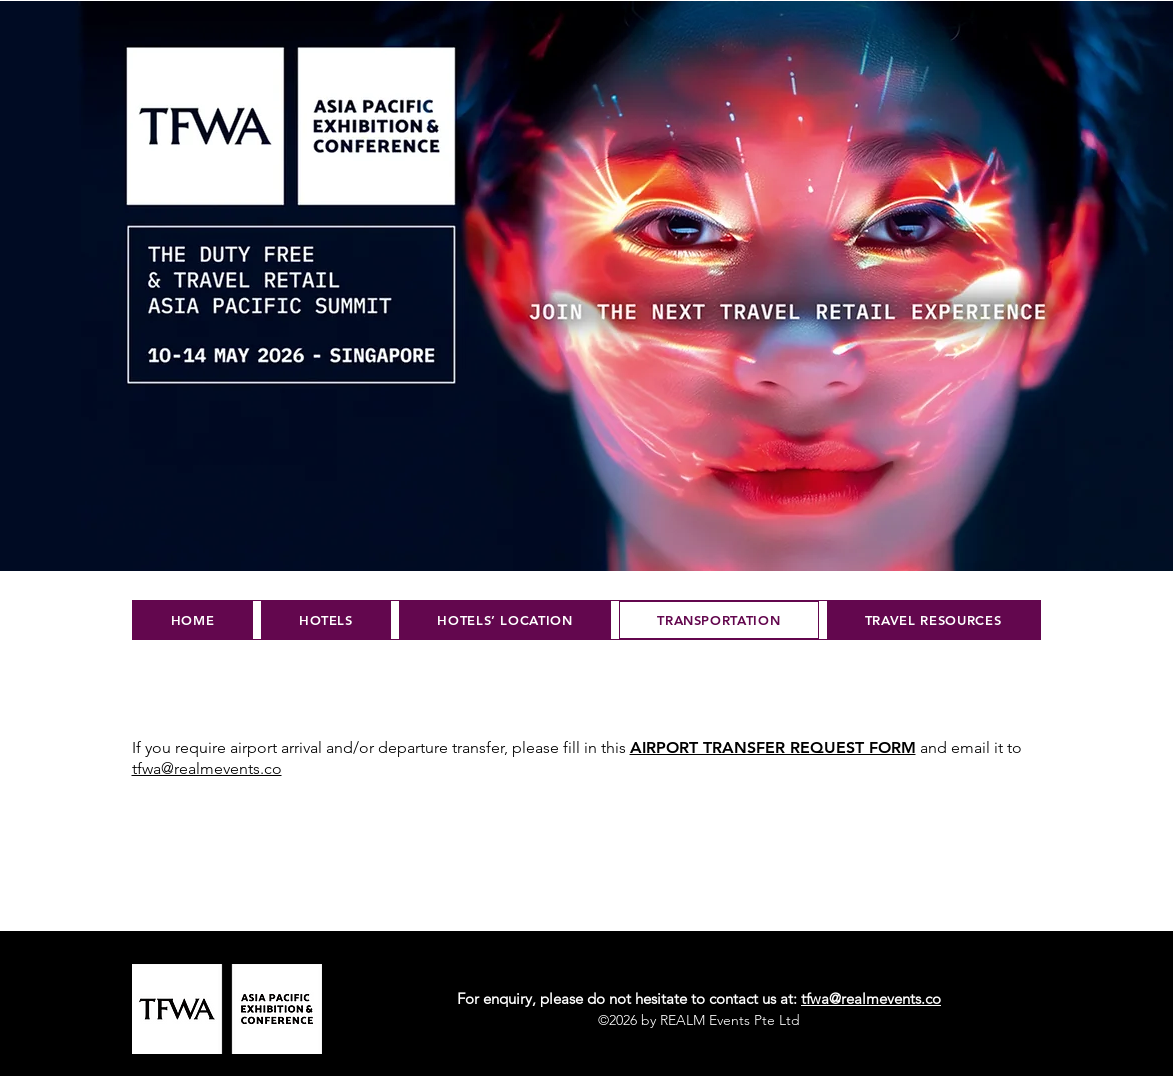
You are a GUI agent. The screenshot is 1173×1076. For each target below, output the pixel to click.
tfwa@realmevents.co (871, 998)
